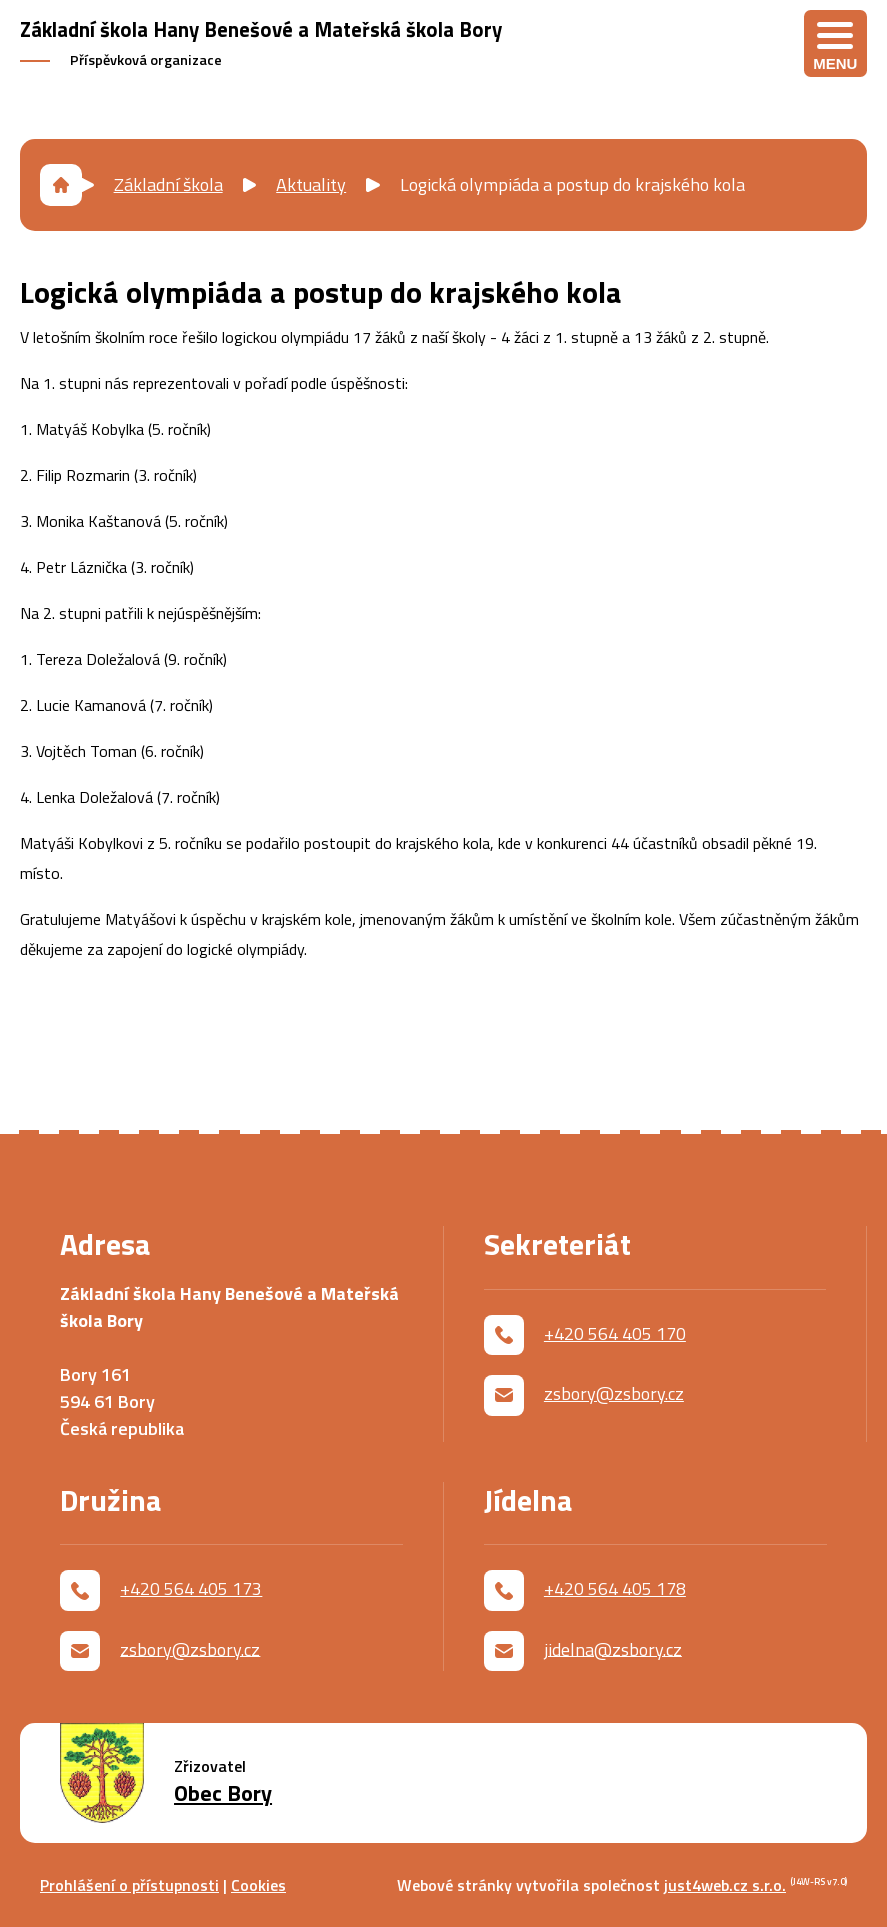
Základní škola (168, 184)
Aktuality (311, 184)
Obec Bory (223, 1793)
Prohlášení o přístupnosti (129, 1885)
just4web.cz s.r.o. (725, 1885)
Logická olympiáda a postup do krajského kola (572, 184)
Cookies (258, 1885)
